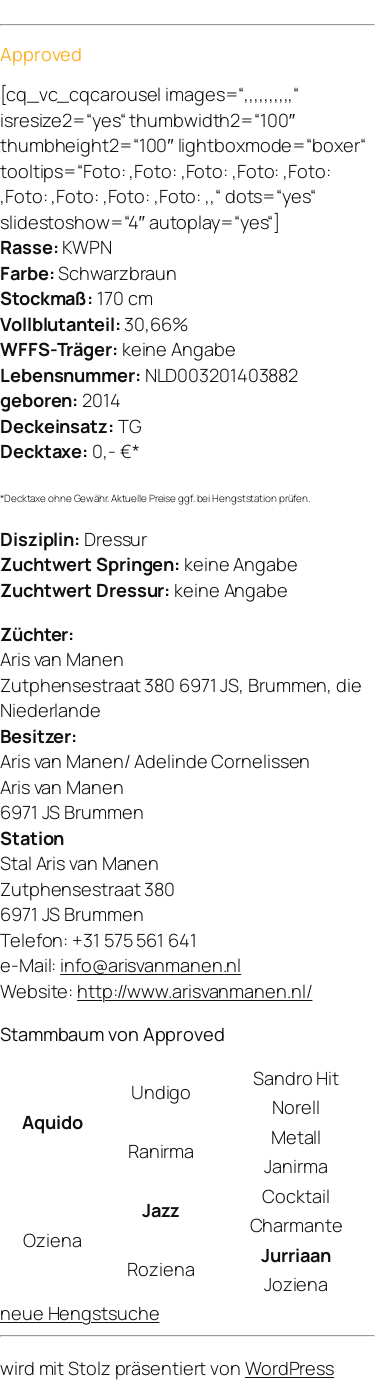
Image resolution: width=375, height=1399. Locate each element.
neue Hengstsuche (79, 1313)
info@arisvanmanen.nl (150, 965)
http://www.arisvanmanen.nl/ (194, 991)
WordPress (289, 1368)
